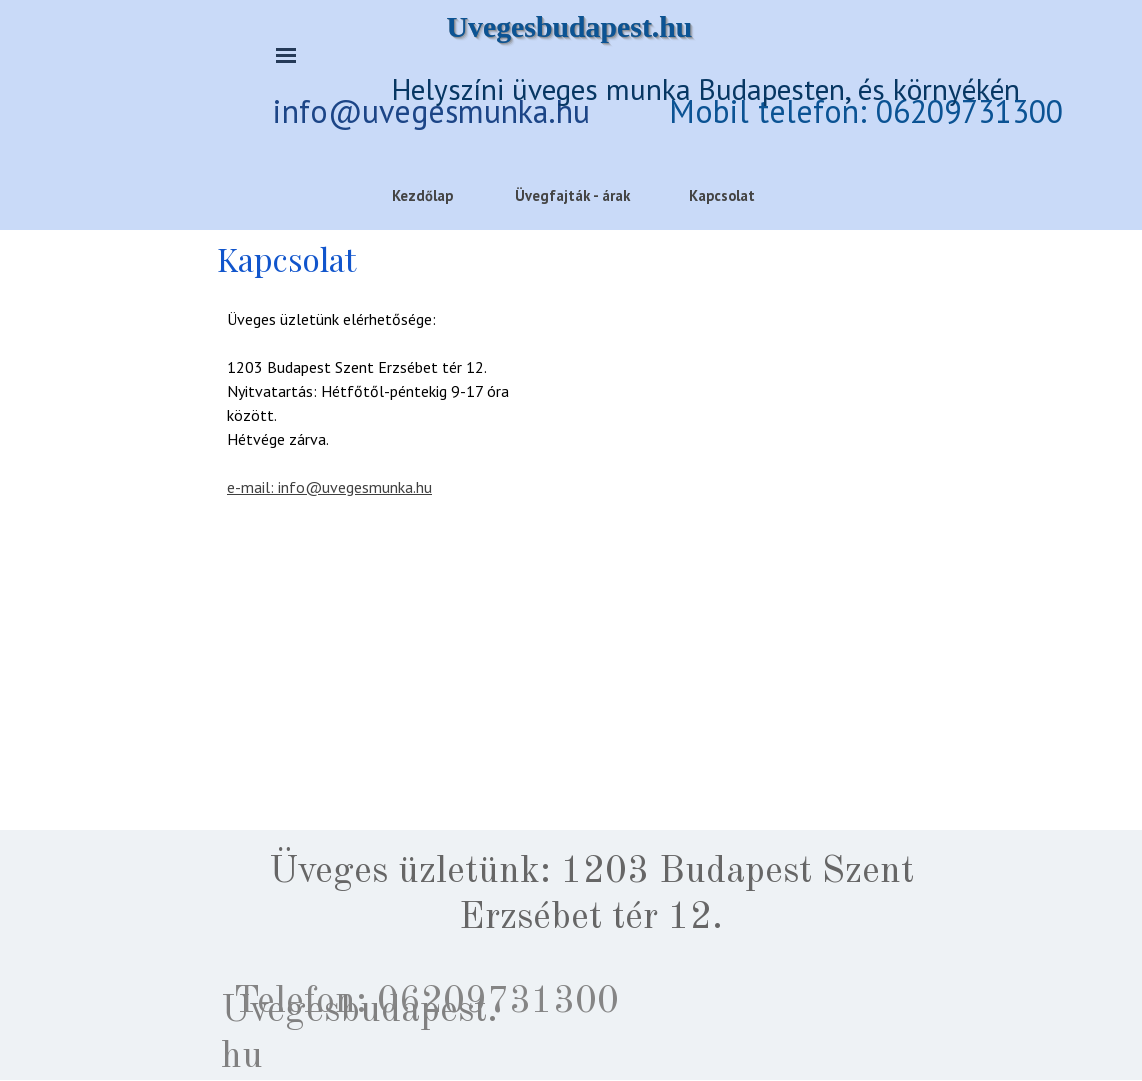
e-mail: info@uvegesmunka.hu (329, 487)
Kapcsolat (722, 195)
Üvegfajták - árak (572, 195)
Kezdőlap (422, 195)
